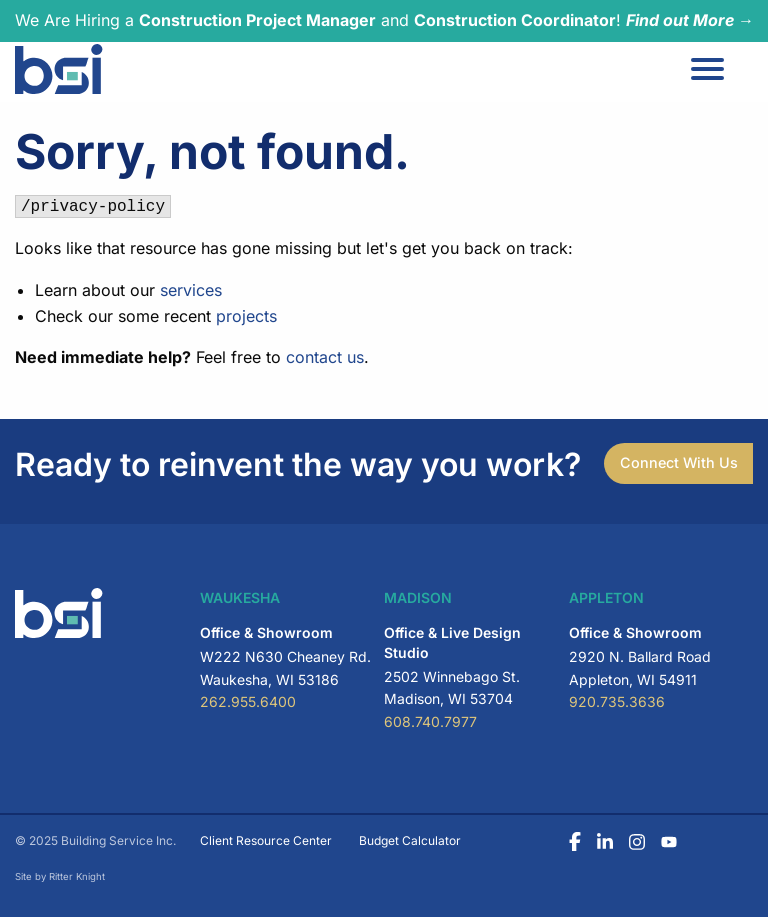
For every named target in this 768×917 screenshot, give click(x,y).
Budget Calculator (410, 840)
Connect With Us (679, 462)
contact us (325, 357)
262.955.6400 (248, 701)
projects (246, 316)
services (191, 290)
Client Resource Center (266, 840)
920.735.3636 (617, 701)
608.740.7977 (430, 721)
